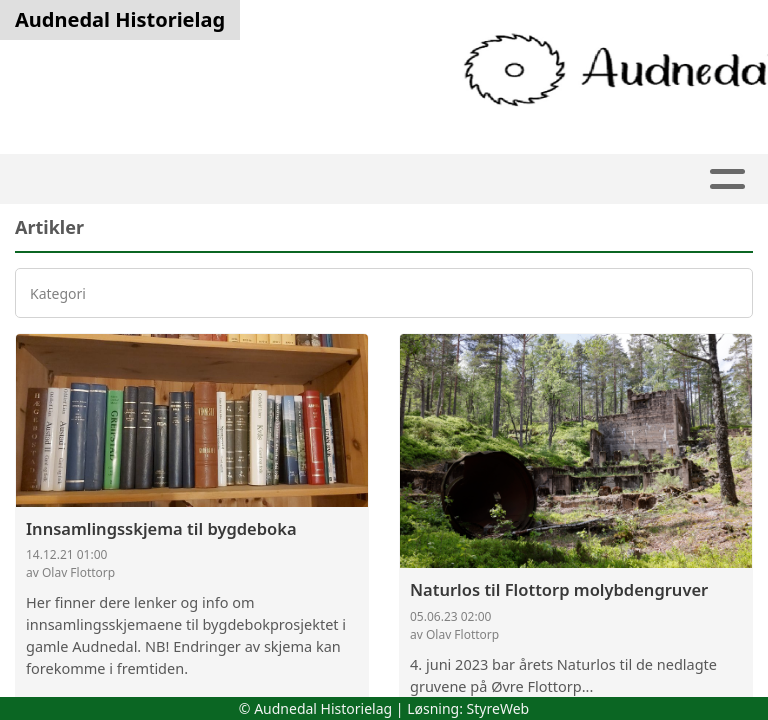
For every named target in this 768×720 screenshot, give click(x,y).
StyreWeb (498, 708)
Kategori (58, 293)
